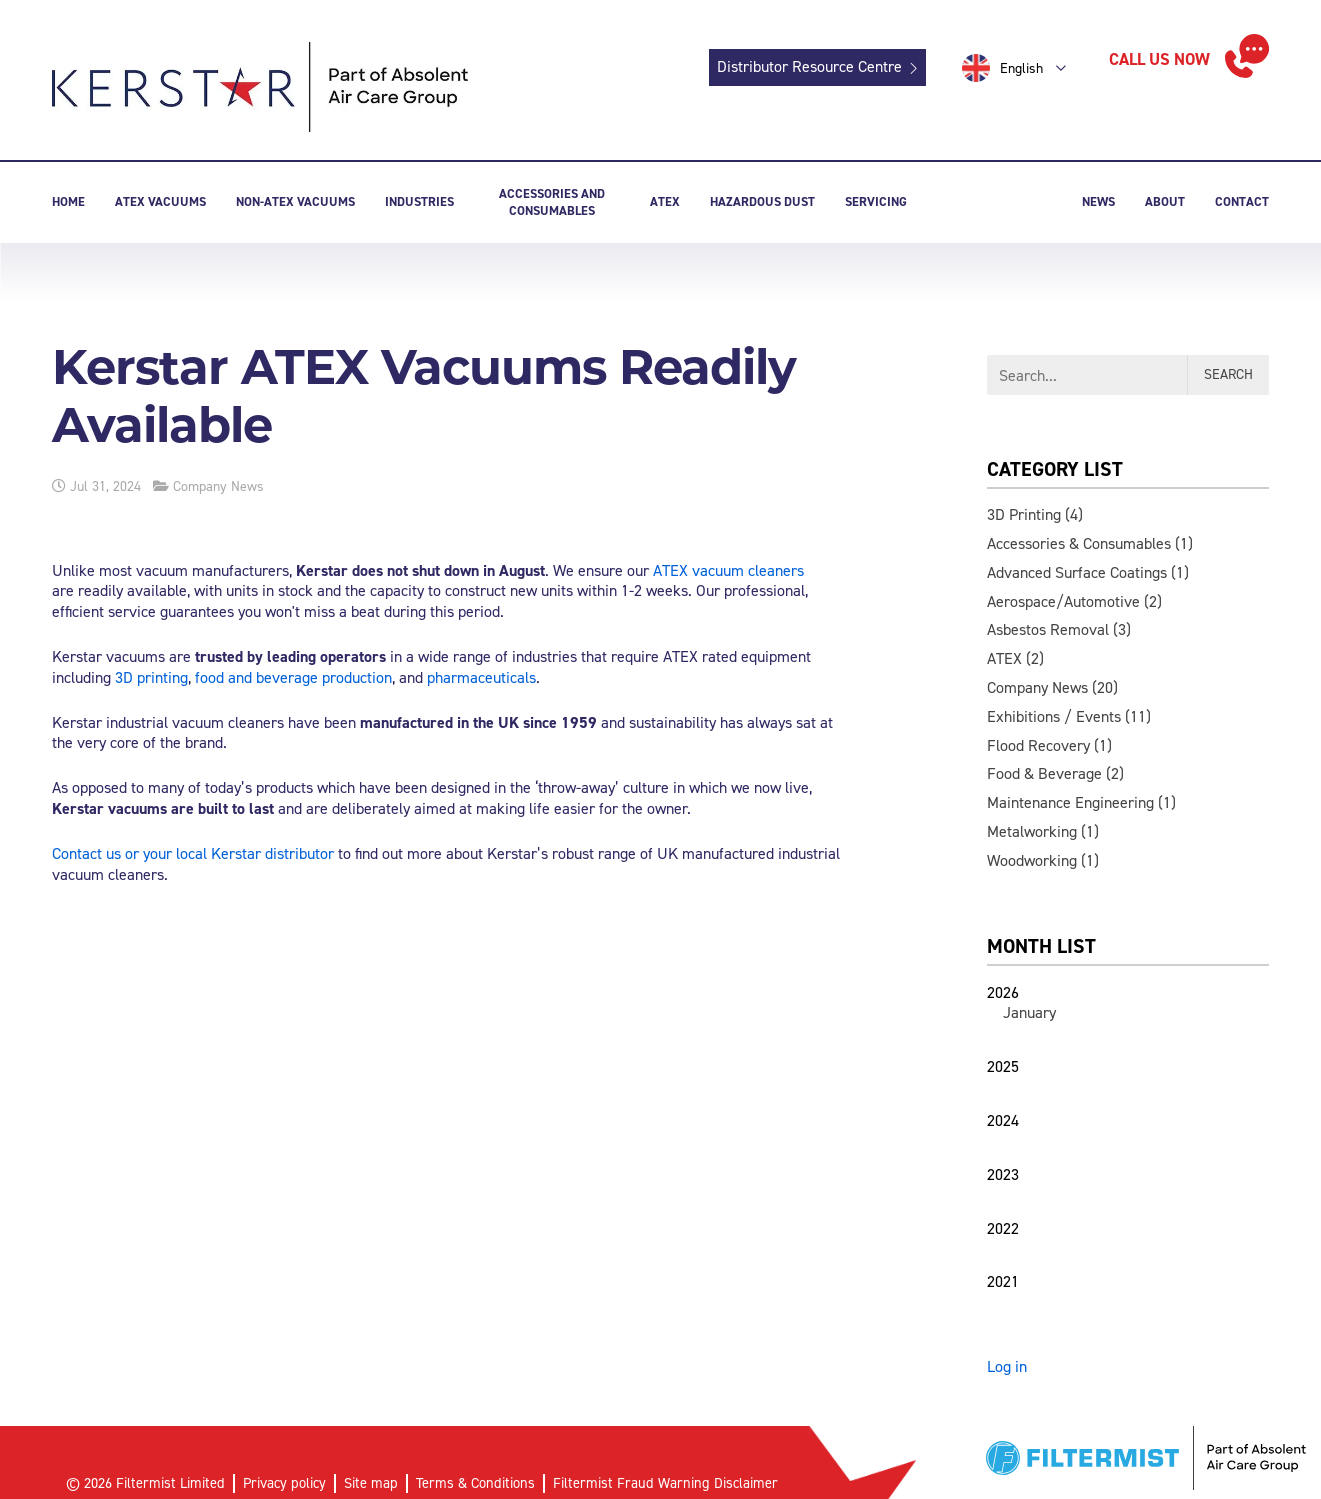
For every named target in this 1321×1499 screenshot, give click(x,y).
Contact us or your (114, 853)
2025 (1003, 1066)
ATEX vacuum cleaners (728, 570)
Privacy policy (284, 1483)
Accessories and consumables (552, 202)
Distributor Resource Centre (809, 66)
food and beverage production (293, 677)
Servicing (876, 201)
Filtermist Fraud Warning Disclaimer (665, 1483)
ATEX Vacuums (160, 201)
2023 (1003, 1174)
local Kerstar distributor (255, 853)
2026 (1003, 992)
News (1098, 201)
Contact (1242, 201)
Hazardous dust (762, 201)
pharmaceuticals (481, 677)
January (1029, 1012)
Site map (371, 1483)
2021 (1003, 1281)
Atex (665, 201)
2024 (1003, 1120)
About (1165, 201)
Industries (419, 201)
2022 (1003, 1228)
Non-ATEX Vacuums (295, 201)
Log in (1007, 1366)
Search (1228, 374)
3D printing (151, 677)
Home (68, 201)
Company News (218, 486)
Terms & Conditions (475, 1483)
